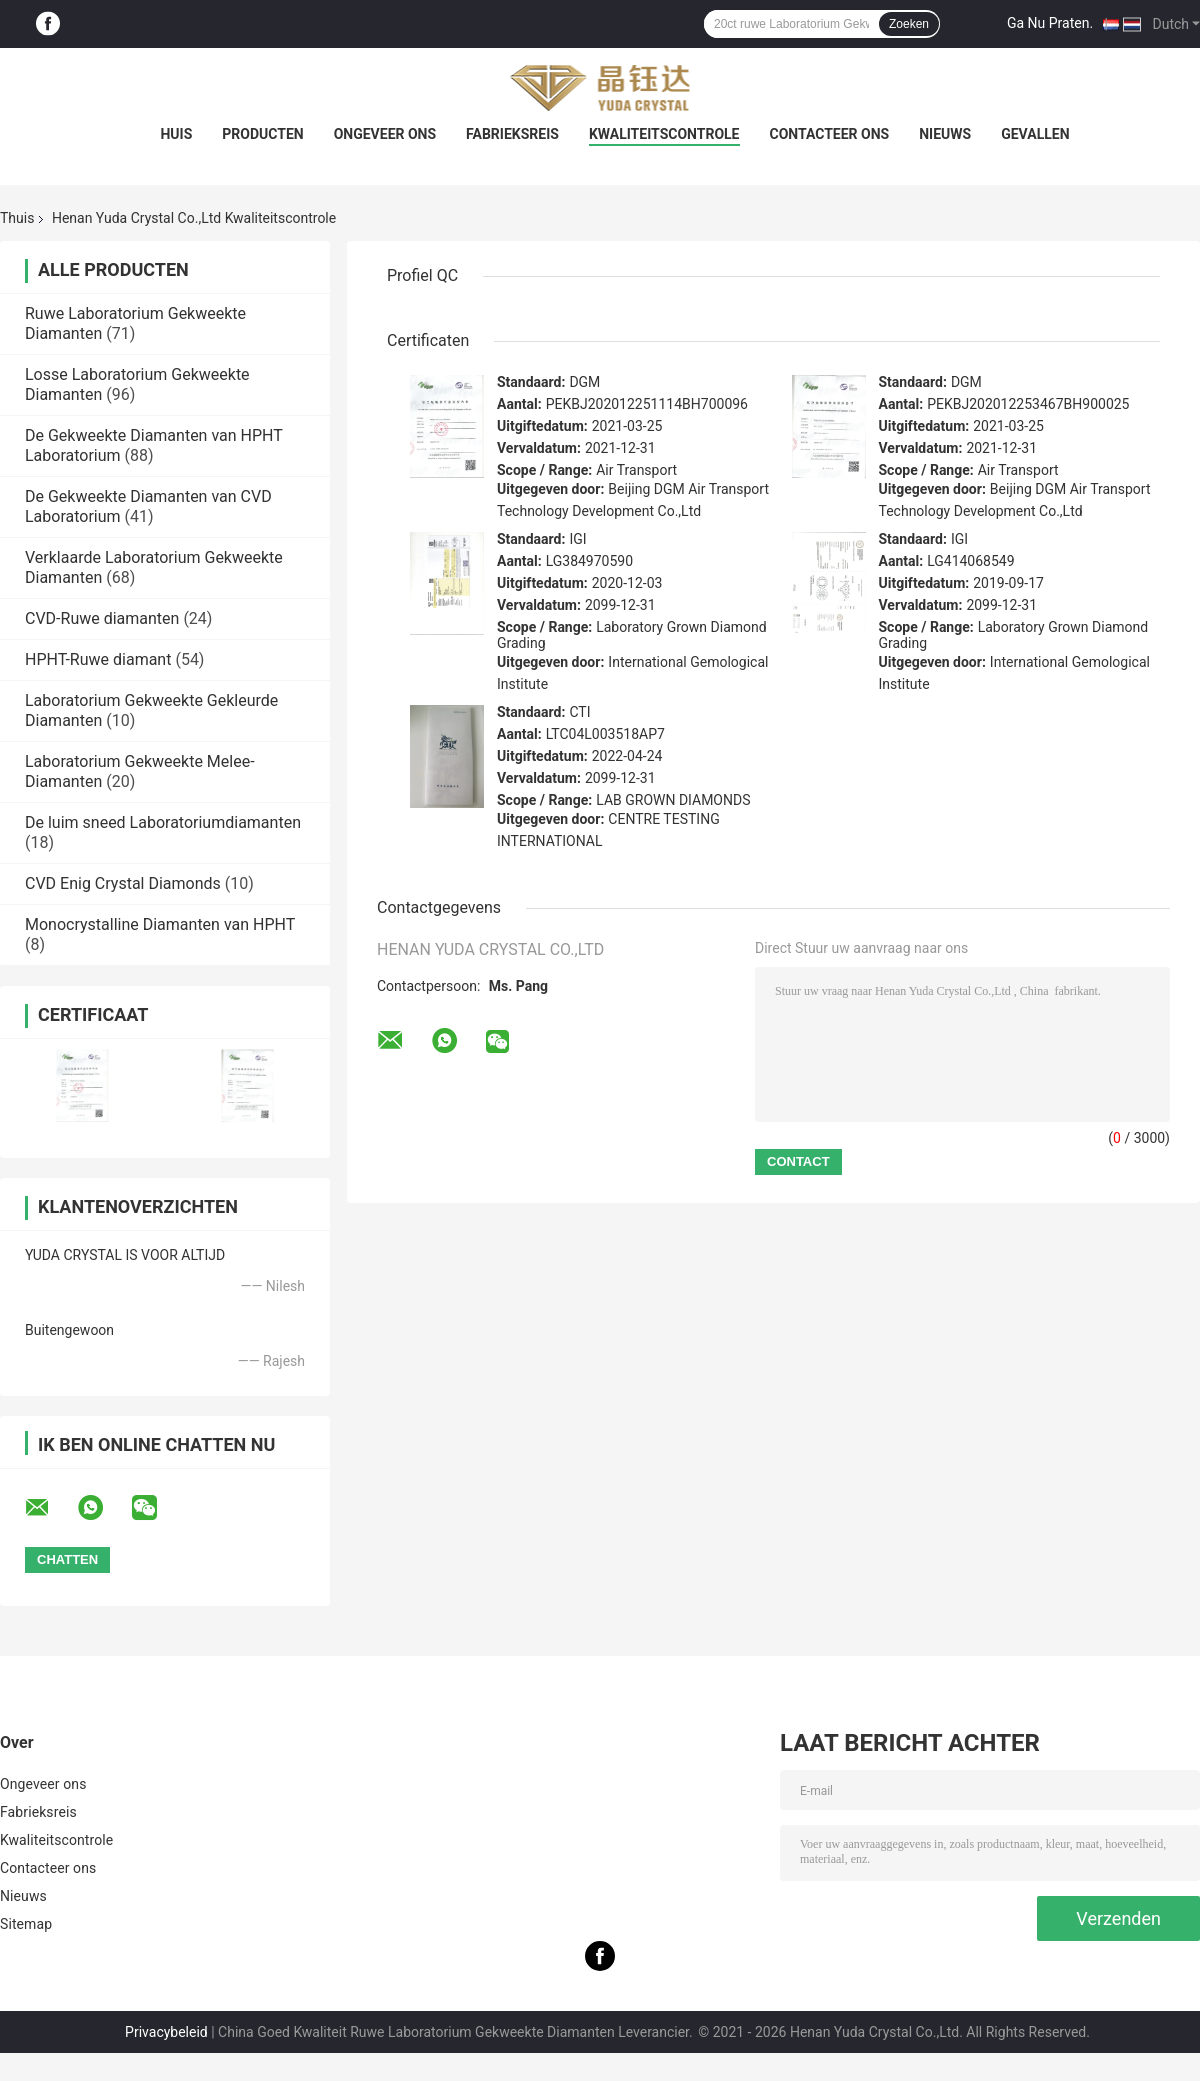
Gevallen (1035, 134)
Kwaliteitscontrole (664, 134)
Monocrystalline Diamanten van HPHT (160, 924)
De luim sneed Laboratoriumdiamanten (163, 822)
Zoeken (909, 24)
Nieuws (945, 134)
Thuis (17, 218)
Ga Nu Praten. (1050, 23)
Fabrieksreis (512, 134)
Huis (176, 134)
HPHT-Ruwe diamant (98, 659)
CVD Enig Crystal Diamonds (123, 883)
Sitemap (26, 1924)
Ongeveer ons (385, 134)
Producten (262, 134)
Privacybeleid (166, 2032)
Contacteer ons (830, 134)
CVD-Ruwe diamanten (102, 618)
